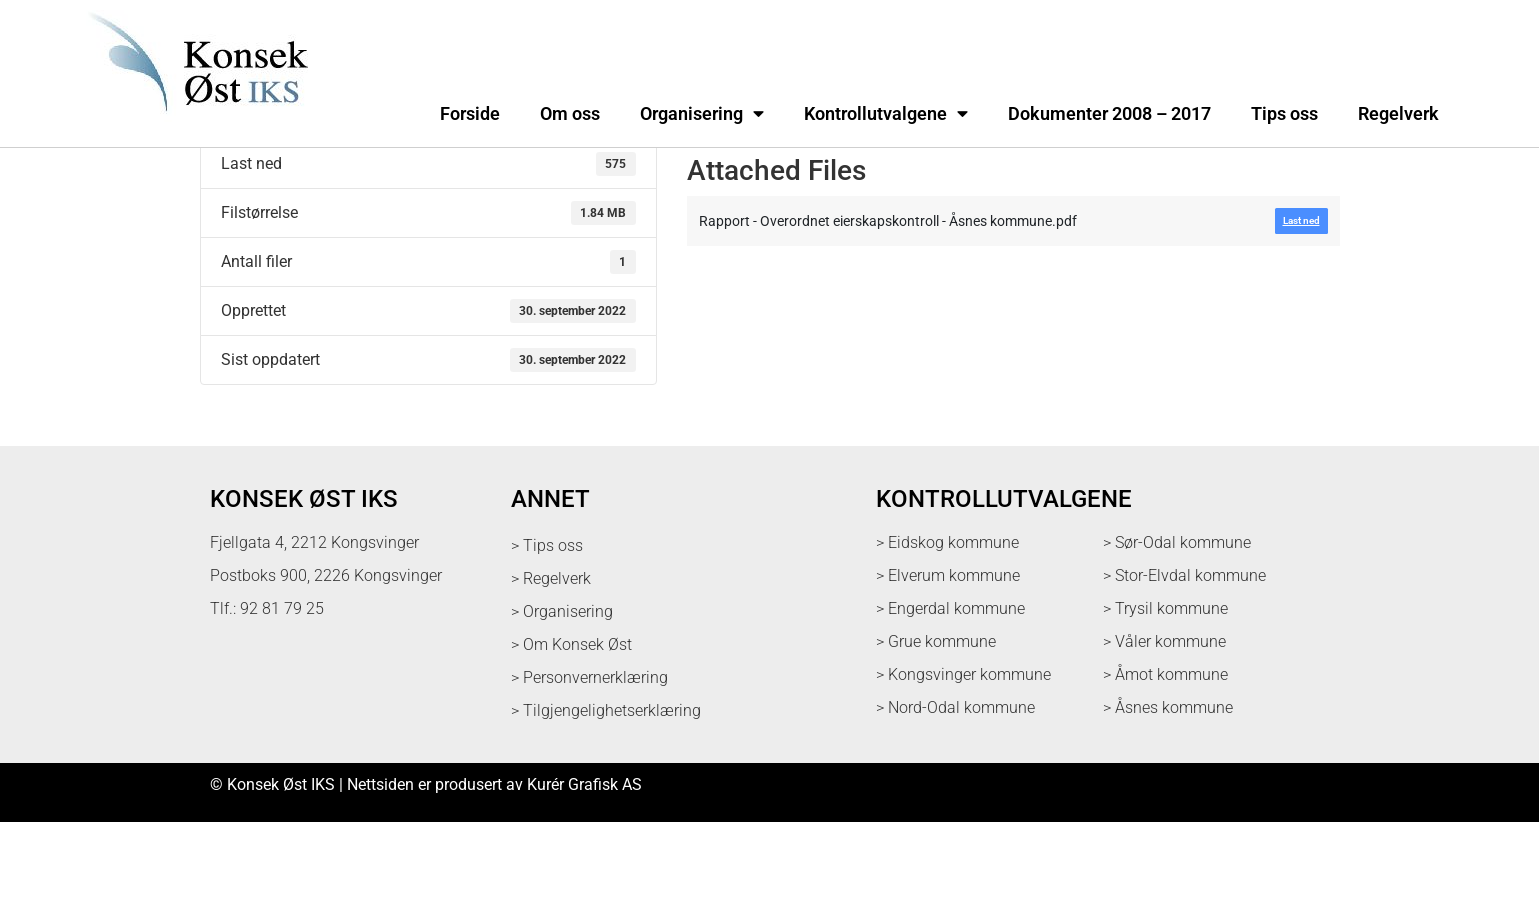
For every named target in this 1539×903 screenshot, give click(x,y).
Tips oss (1284, 114)
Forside (470, 114)
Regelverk (1398, 114)
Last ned (230, 192)
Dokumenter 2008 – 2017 (1109, 114)
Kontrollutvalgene (886, 114)
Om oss (570, 114)
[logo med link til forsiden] (194, 124)
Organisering (702, 114)
